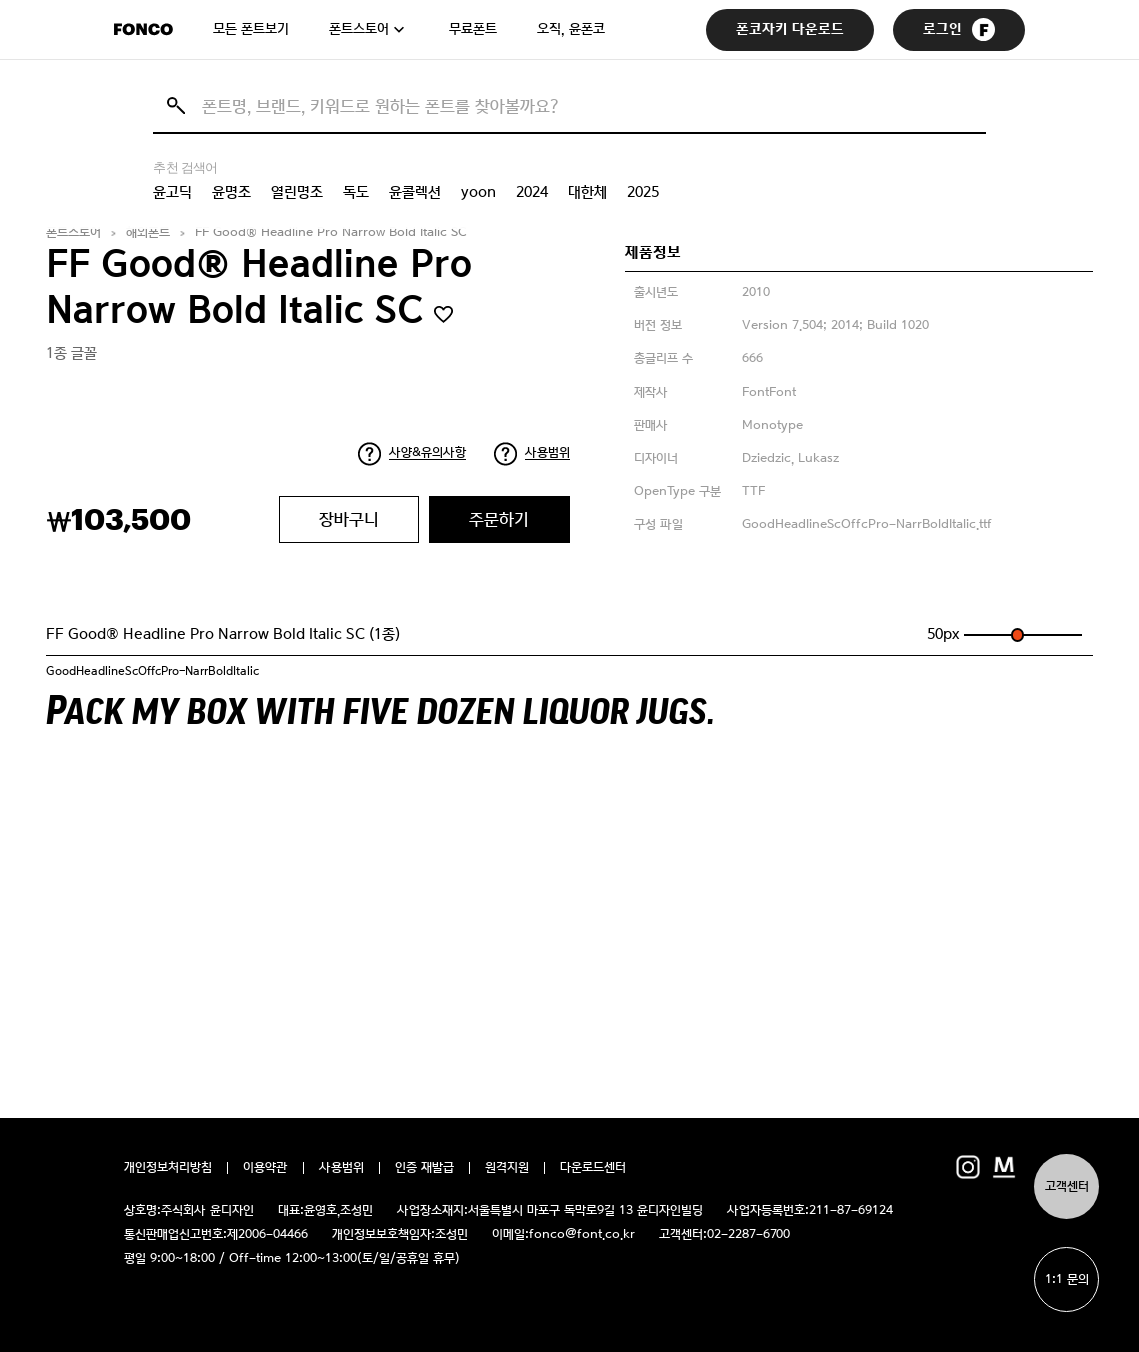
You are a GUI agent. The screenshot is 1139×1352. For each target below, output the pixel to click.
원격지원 (507, 1168)
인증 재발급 (424, 1168)
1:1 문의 (1067, 1279)
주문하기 (499, 519)
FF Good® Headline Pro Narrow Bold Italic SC (331, 232)
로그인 (959, 29)
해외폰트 (148, 232)
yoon (478, 192)
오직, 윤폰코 (571, 29)
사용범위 (547, 452)
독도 (356, 192)
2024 (532, 192)
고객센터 (1067, 1186)
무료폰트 (473, 29)
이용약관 (265, 1168)
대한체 (587, 192)
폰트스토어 (359, 29)
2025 (643, 192)
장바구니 (349, 519)
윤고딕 (172, 192)
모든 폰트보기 (251, 29)
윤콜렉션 (415, 192)
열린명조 (297, 192)
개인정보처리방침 (168, 1168)
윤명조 (231, 192)
